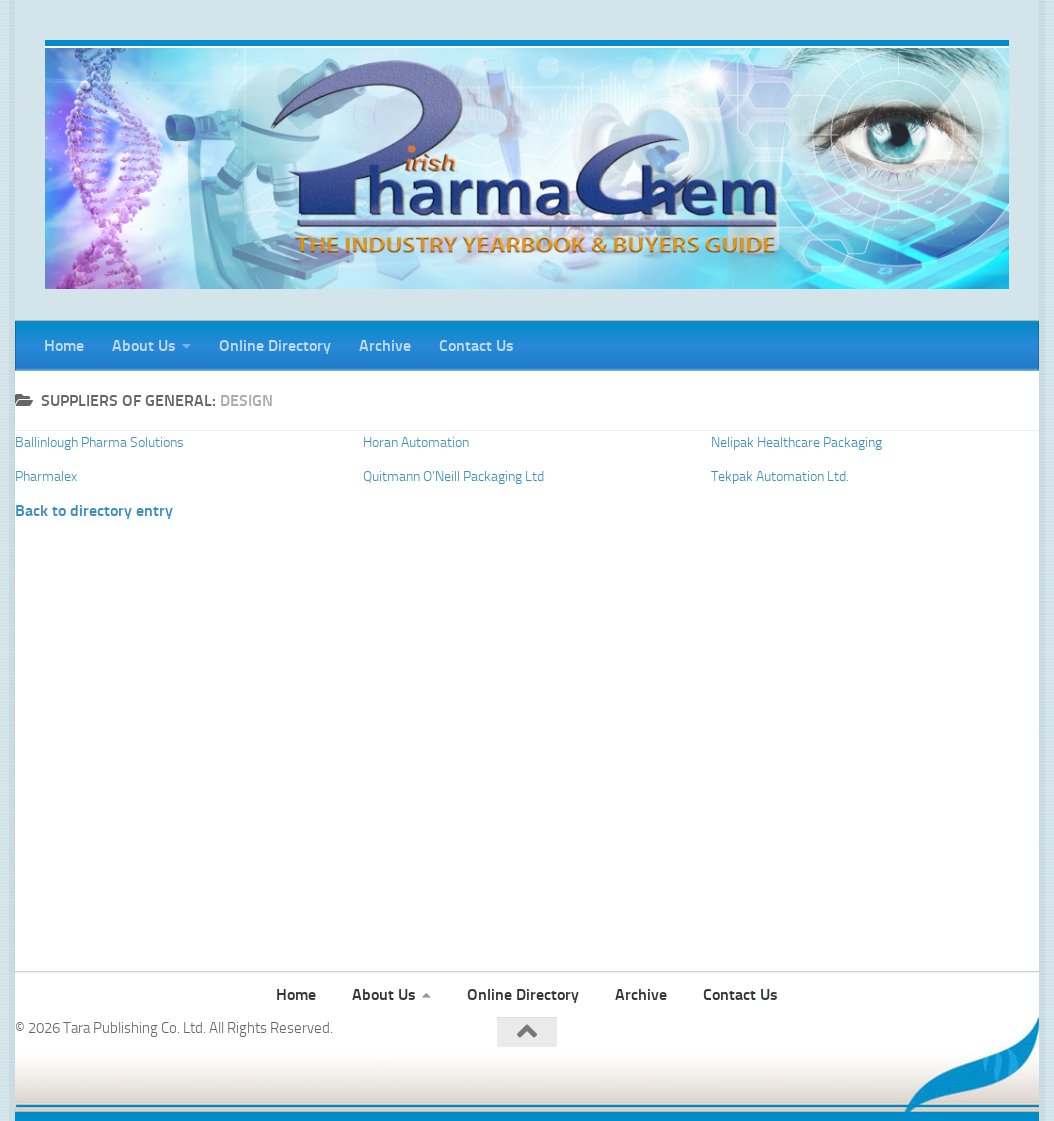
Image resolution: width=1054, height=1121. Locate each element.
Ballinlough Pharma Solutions (99, 442)
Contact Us (476, 345)
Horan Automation (416, 442)
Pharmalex (46, 476)
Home (64, 345)
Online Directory (275, 345)
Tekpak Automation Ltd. (780, 476)
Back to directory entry (94, 510)
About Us (144, 345)
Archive (385, 345)
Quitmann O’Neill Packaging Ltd (453, 476)
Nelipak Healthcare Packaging (796, 442)
